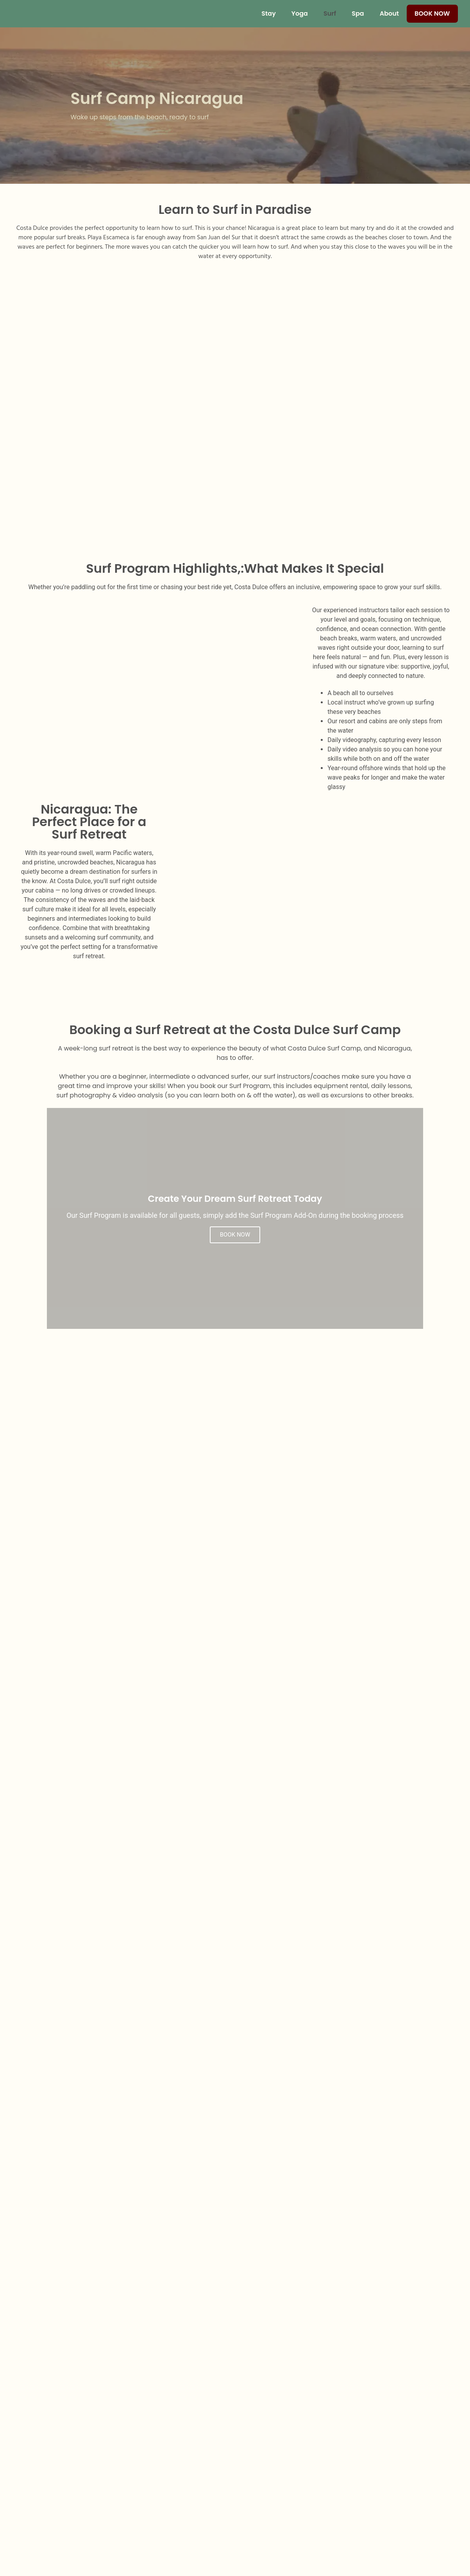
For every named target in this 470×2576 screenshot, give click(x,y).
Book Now (432, 13)
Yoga (299, 13)
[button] (75, 1718)
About (389, 13)
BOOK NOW (235, 1234)
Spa (358, 13)
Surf (329, 13)
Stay (268, 13)
